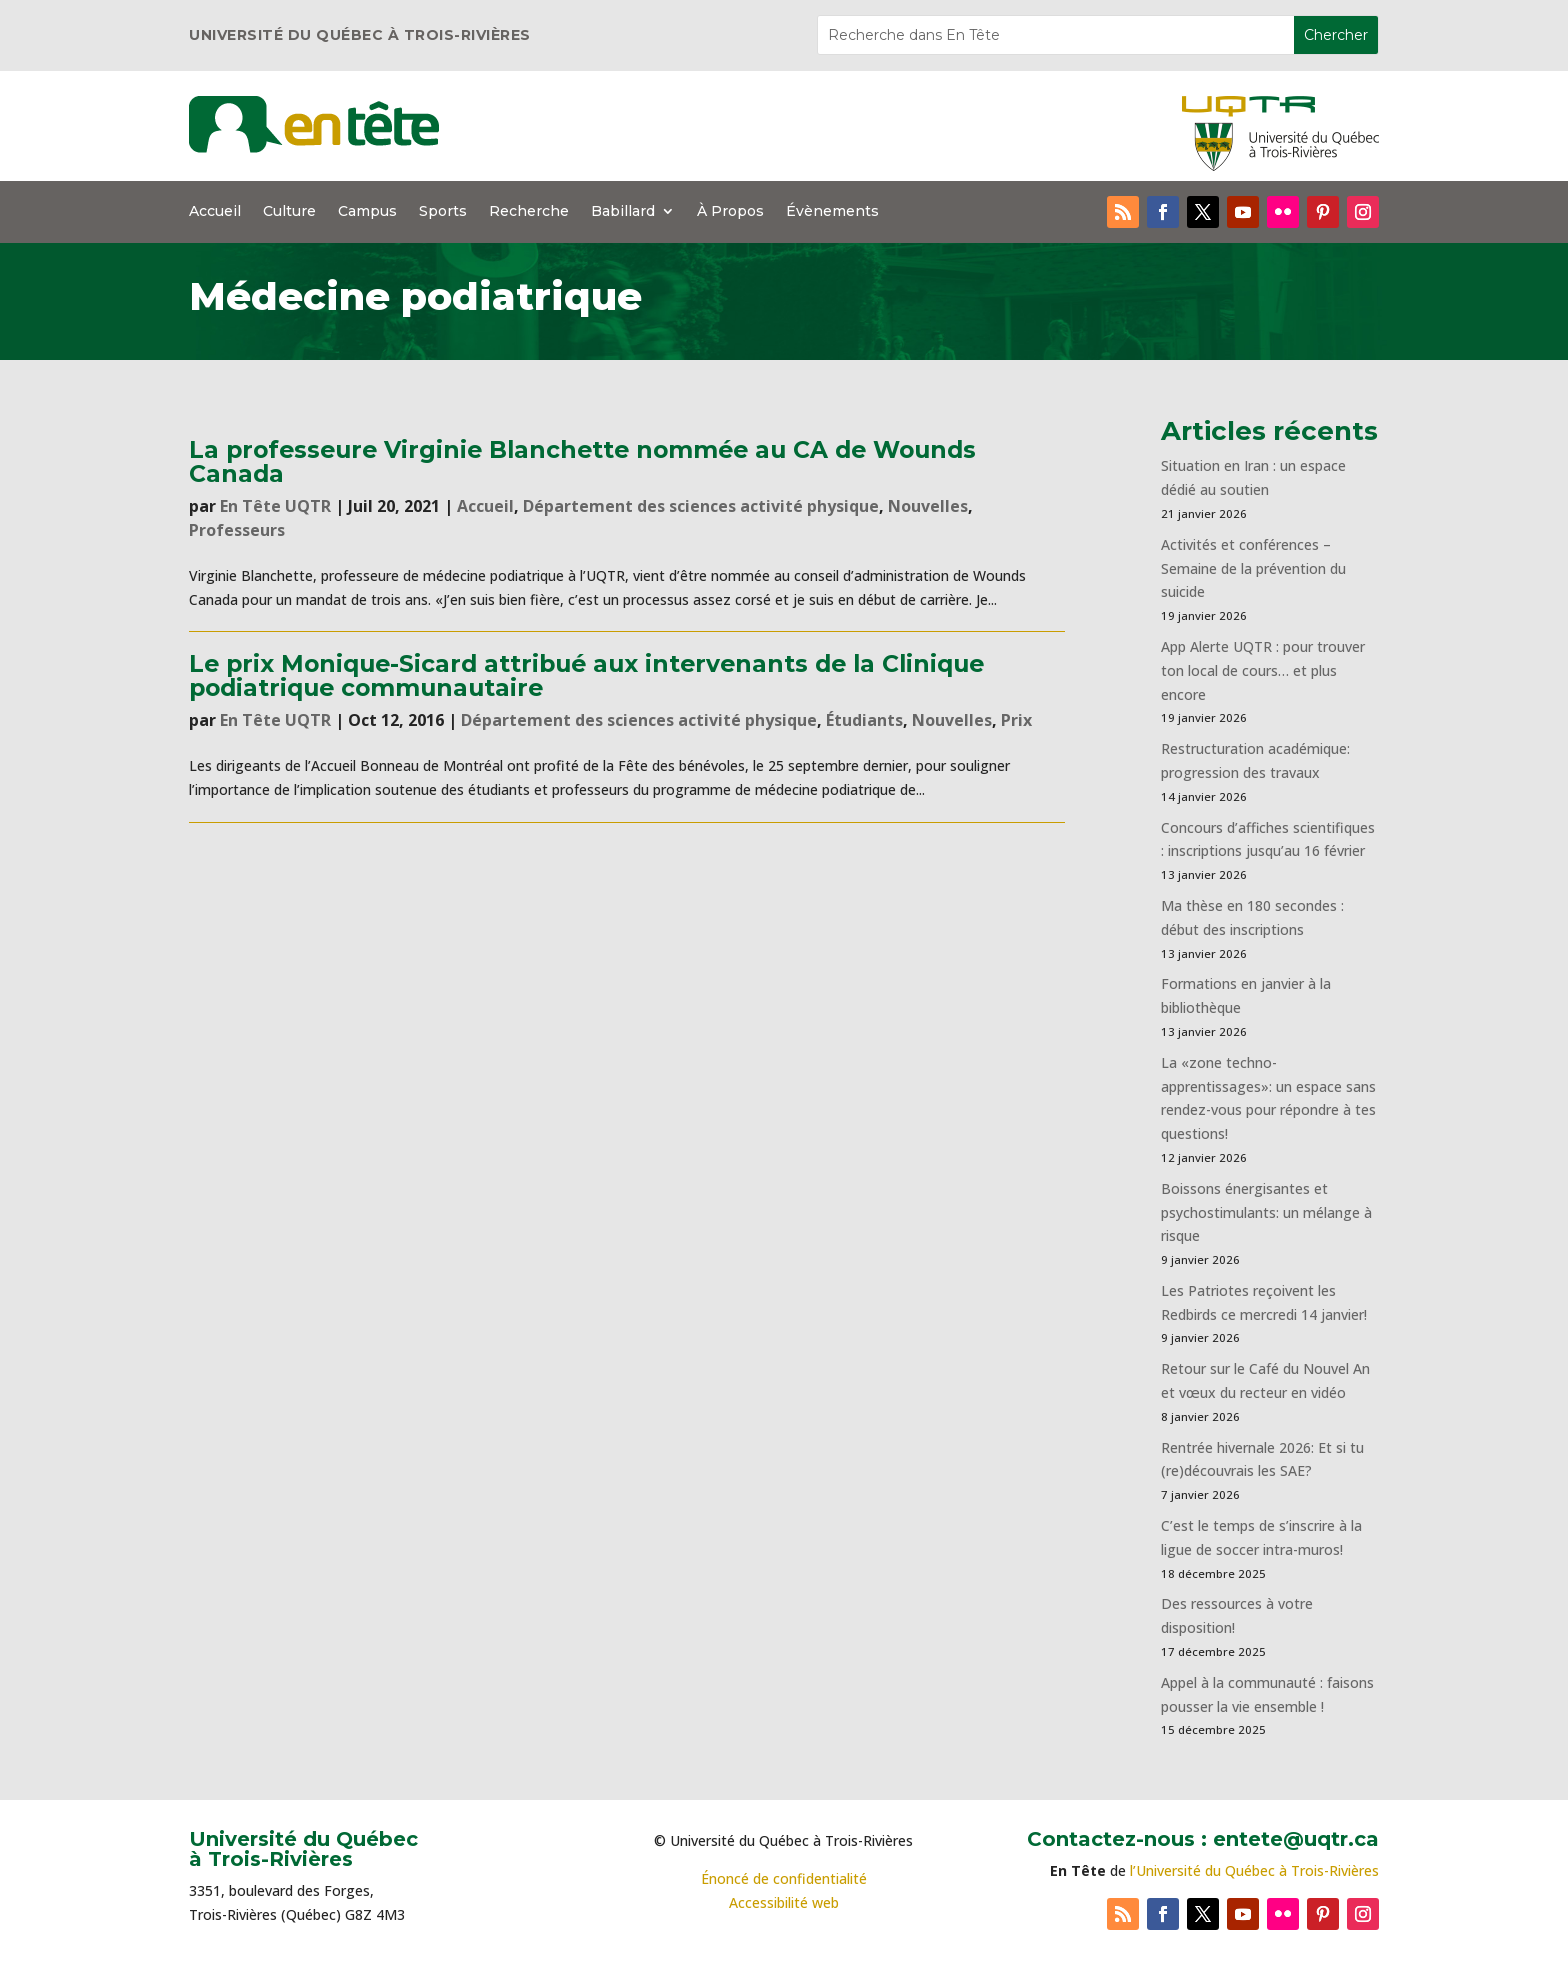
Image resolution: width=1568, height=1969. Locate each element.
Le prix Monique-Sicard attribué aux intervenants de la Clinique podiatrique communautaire (586, 675)
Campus (367, 212)
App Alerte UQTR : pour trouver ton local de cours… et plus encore (1263, 670)
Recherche (529, 212)
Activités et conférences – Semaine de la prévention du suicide (1253, 568)
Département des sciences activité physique (701, 506)
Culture (289, 212)
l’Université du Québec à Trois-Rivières (1254, 1870)
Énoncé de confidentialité (784, 1878)
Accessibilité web (784, 1902)
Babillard (623, 212)
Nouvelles (928, 506)
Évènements (832, 212)
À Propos (730, 212)
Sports (443, 212)
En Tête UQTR (275, 506)
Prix (1016, 720)
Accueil (215, 212)
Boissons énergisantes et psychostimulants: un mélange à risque (1266, 1212)
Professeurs (237, 530)
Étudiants (864, 720)
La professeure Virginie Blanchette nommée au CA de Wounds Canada (582, 461)
